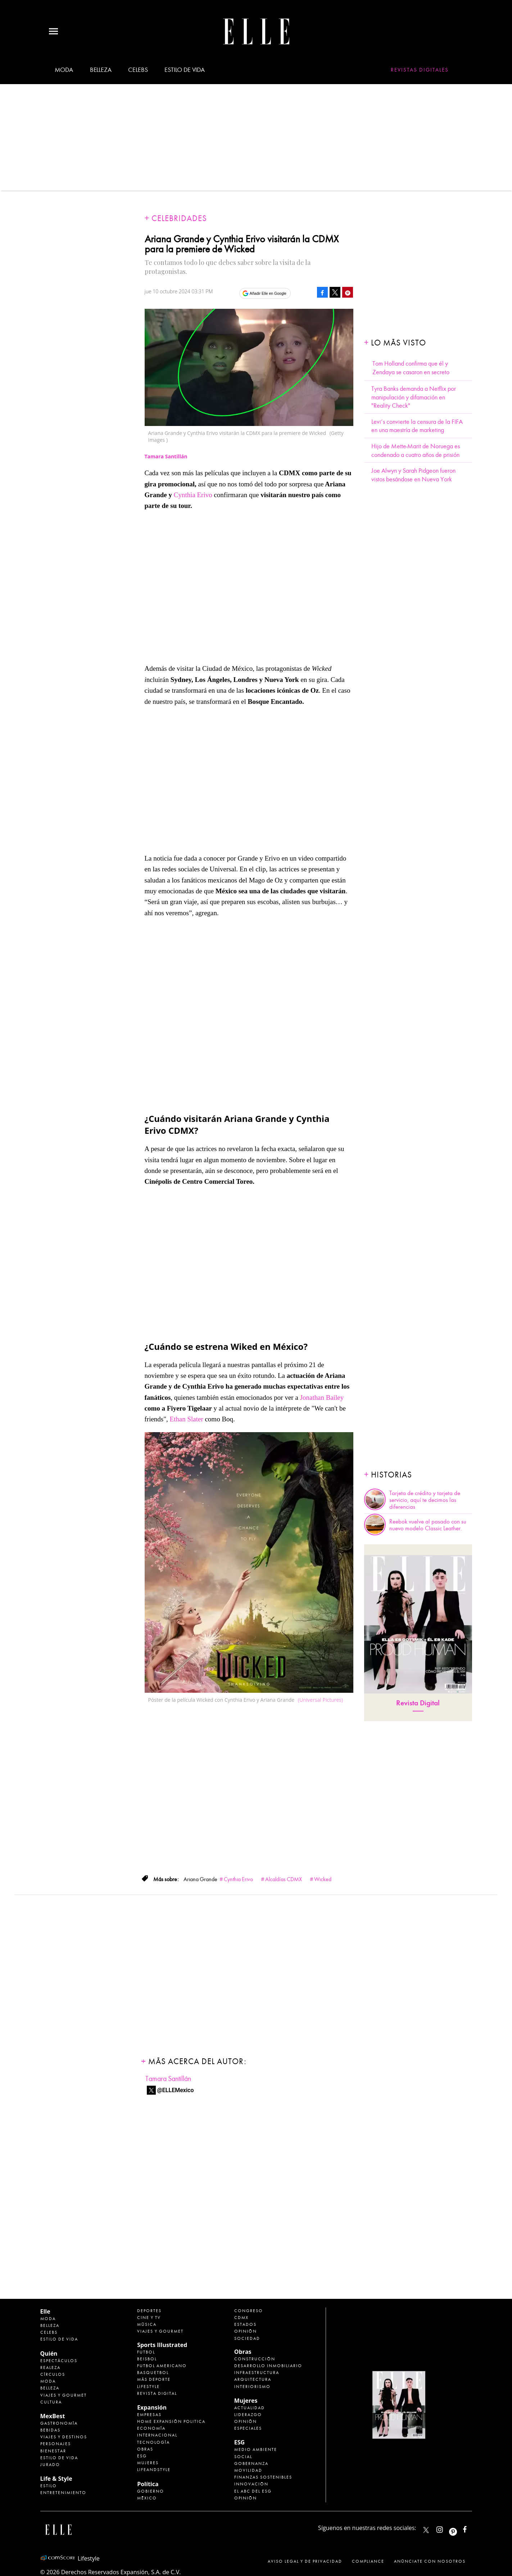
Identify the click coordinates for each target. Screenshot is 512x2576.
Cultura (51, 2402)
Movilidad (248, 2470)
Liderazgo (248, 2414)
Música (147, 2324)
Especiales (248, 2428)
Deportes (149, 2310)
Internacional (157, 2435)
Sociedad (247, 2338)
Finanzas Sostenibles (263, 2477)
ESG (142, 2455)
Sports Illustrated (162, 2345)
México (147, 2498)
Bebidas (50, 2430)
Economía (151, 2428)
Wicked (322, 1879)
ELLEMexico (426, 2530)
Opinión (245, 2331)
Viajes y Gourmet (63, 2395)
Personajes (55, 2443)
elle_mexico (446, 2528)
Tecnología (153, 2442)
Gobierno (150, 2491)
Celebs (138, 70)
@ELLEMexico (175, 2090)
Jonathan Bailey (322, 1397)
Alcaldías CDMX (283, 1879)
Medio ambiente (255, 2449)
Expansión (152, 2407)
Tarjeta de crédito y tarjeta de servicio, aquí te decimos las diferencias (424, 1500)
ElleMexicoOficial (471, 2528)
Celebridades (179, 218)
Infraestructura (256, 2372)
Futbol (146, 2352)
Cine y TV (149, 2317)
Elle (45, 2311)
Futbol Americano (162, 2365)
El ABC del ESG (253, 2491)
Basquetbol (153, 2372)
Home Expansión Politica (171, 2421)
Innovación (251, 2483)
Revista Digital (418, 1703)
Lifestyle (148, 2386)
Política (147, 2484)
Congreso (248, 2310)
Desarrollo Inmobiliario (268, 2365)
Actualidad (249, 2407)
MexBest (52, 2416)
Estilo (48, 2485)
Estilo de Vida (59, 2457)
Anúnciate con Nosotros (430, 2561)
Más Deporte (154, 2379)
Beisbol (147, 2358)
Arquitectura (252, 2379)
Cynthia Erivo (193, 495)
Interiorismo (252, 2386)
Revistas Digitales (420, 70)
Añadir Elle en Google (268, 293)
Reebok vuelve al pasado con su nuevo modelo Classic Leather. (427, 1525)
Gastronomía (59, 2423)
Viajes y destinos (63, 2436)
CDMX (241, 2317)
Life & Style (56, 2479)
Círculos (52, 2374)
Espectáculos (58, 2360)
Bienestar (53, 2450)
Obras (145, 2449)
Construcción (254, 2358)
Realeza (50, 2367)
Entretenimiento (63, 2492)
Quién (49, 2353)
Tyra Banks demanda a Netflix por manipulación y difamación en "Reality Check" (413, 397)
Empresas (149, 2414)
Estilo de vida (184, 70)
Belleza (101, 70)
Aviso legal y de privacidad (305, 2561)
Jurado (50, 2464)
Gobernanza (251, 2463)
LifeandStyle (154, 2469)
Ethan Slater (186, 1419)
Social (243, 2456)
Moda (64, 70)
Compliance (368, 2561)
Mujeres (148, 2462)
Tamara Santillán (168, 2079)
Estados (245, 2324)
